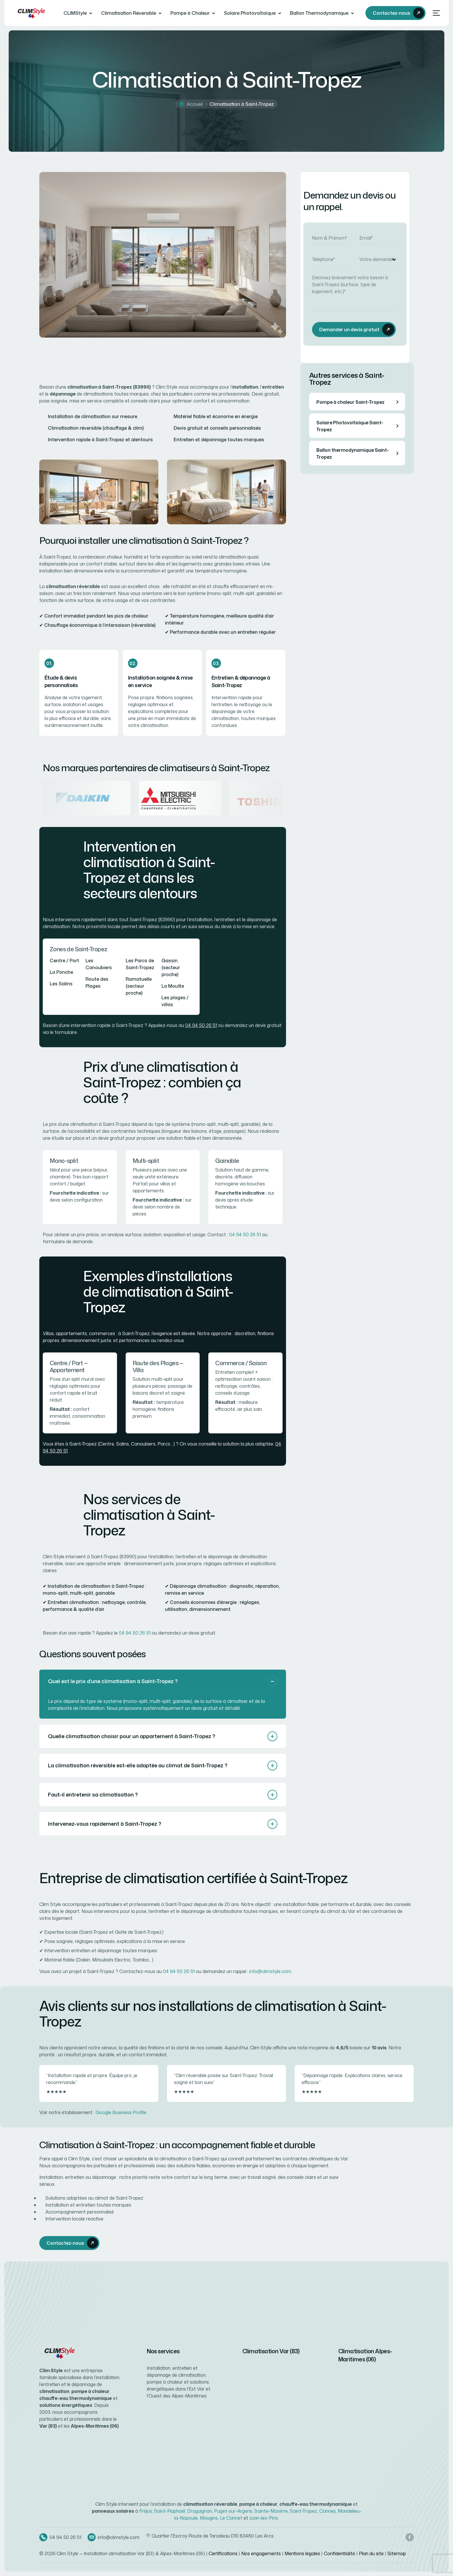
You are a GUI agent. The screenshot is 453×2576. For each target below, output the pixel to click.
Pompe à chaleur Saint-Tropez (358, 402)
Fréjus (145, 2511)
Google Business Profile (121, 2112)
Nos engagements (261, 2553)
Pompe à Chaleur (189, 13)
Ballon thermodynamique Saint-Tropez (358, 453)
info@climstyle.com (270, 1971)
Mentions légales (302, 2553)
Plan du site (371, 2553)
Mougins (209, 2518)
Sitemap (396, 2553)
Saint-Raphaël (169, 2511)
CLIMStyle (75, 13)
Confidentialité (339, 2553)
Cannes (327, 2511)
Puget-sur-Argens (233, 2511)
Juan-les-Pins (263, 2518)
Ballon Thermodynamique (319, 13)
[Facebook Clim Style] (410, 2537)
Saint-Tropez (303, 2511)
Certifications (223, 2553)
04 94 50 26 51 (201, 1025)
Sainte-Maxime (271, 2511)
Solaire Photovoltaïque (250, 13)
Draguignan (199, 2511)
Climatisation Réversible (128, 13)
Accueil (195, 104)
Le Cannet (231, 2518)
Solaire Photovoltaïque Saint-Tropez (358, 426)
